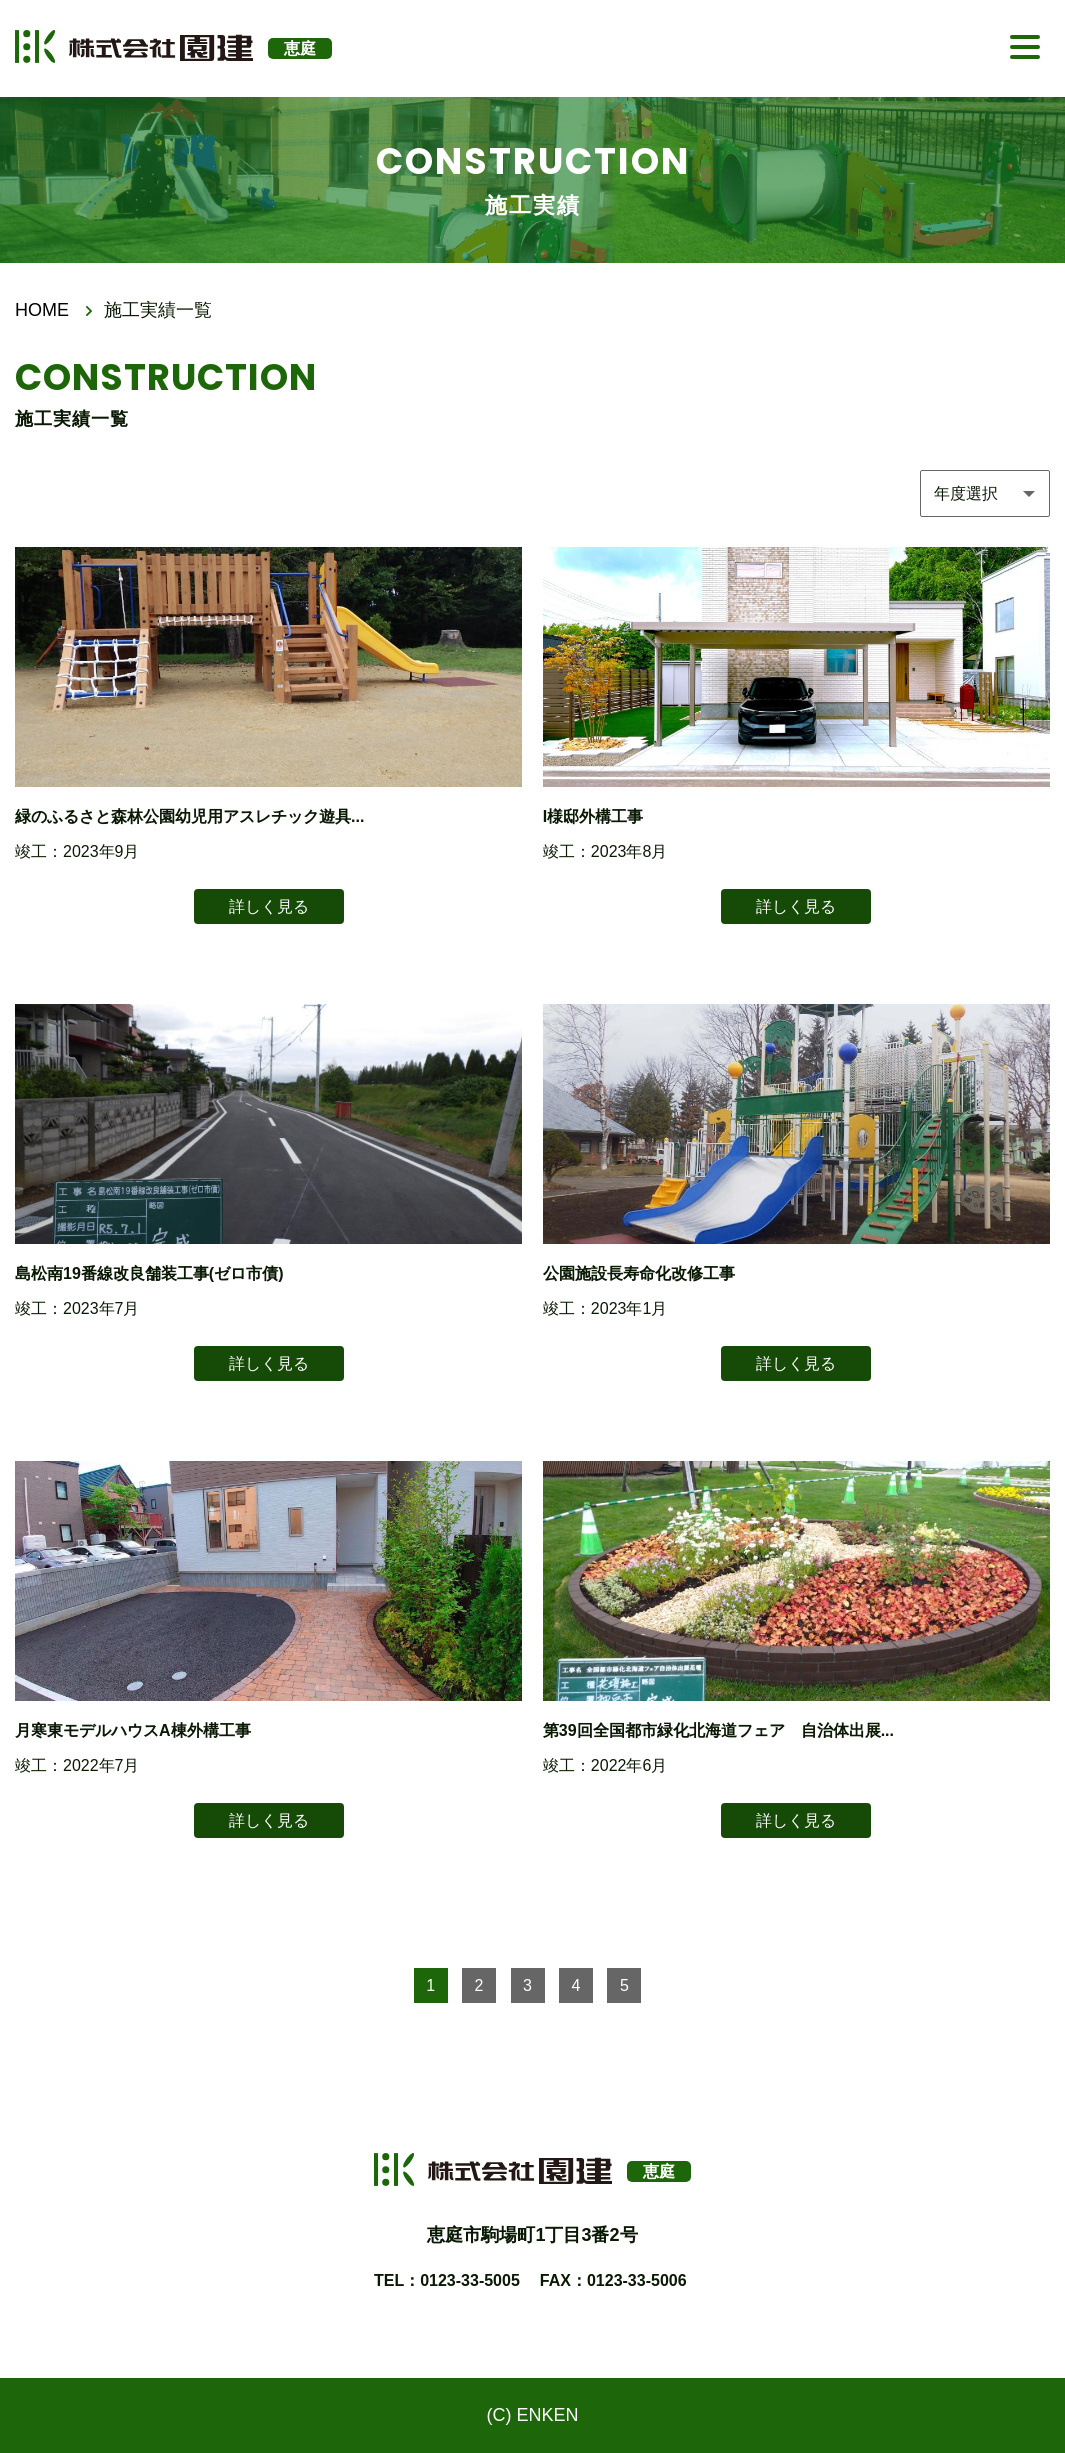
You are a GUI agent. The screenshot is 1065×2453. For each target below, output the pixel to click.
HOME (42, 310)
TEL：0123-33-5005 (447, 2280)
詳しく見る (269, 906)
